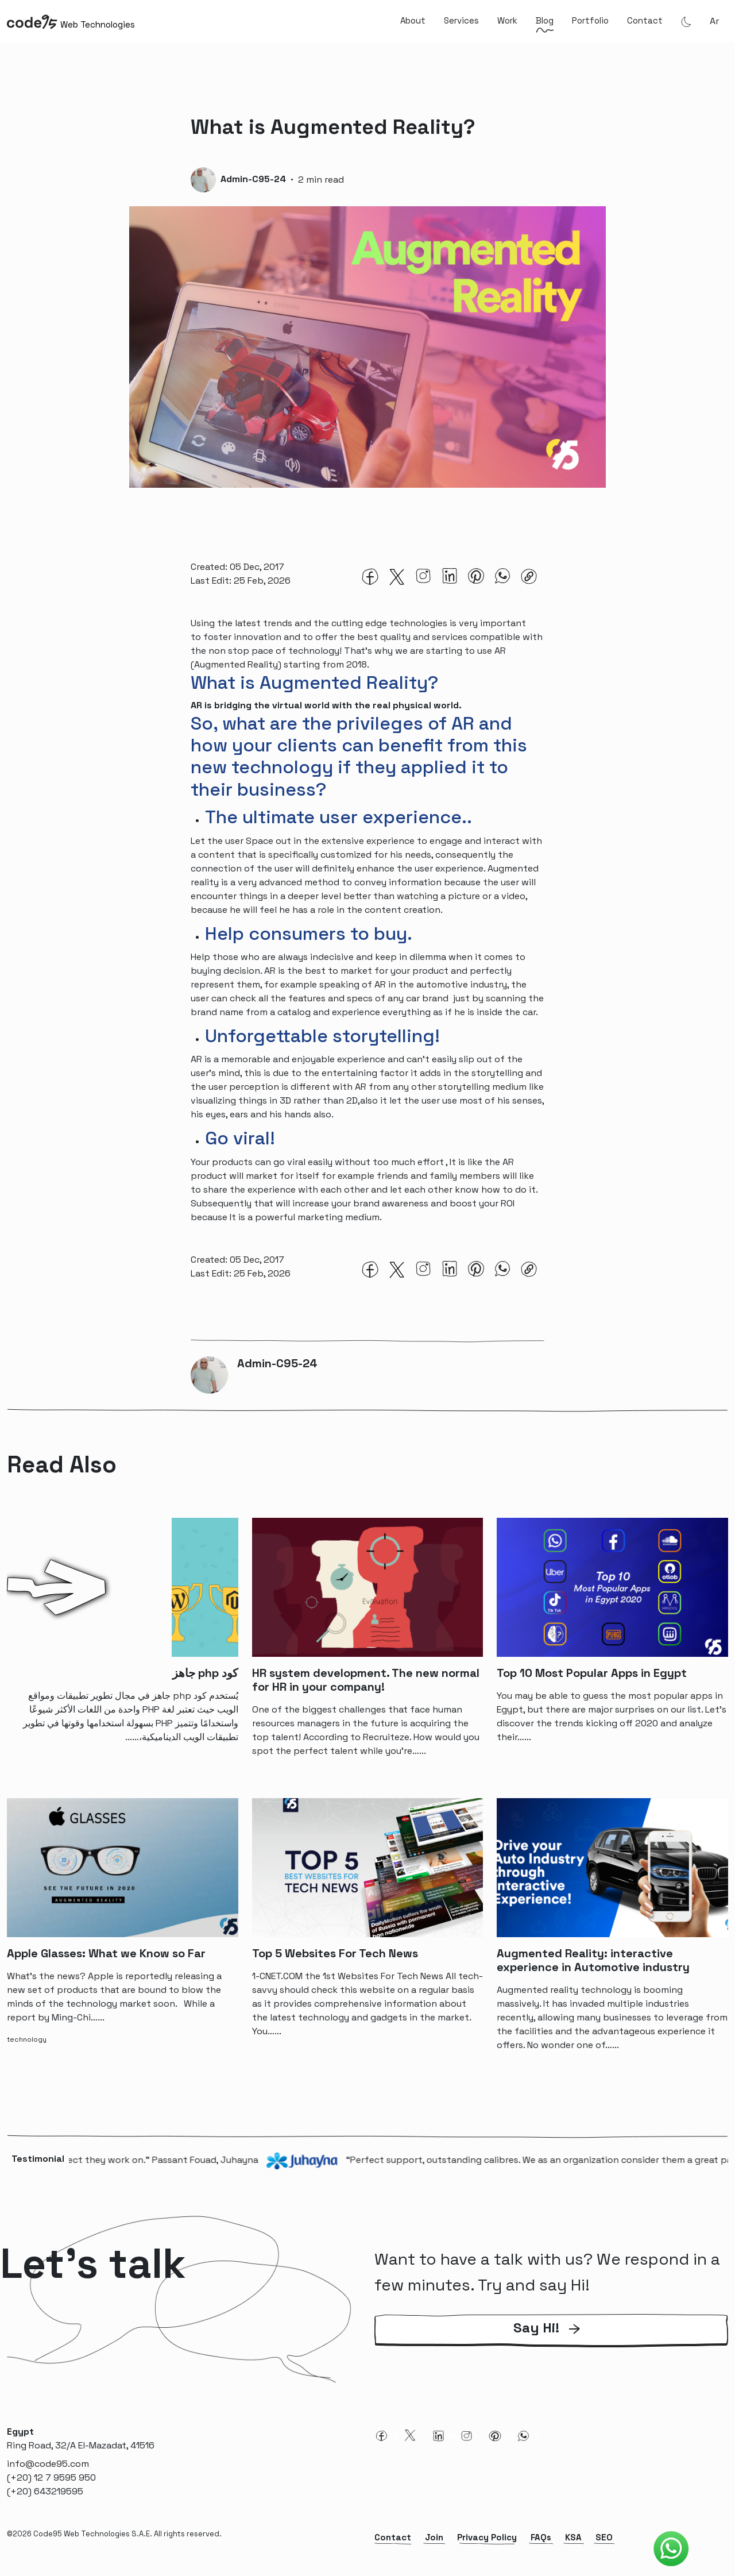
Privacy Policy (487, 2541)
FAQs (541, 2541)
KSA (573, 2541)
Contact (645, 20)
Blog (545, 20)
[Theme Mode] (686, 21)
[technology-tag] (29, 2042)
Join (434, 2541)
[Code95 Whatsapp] (671, 2549)
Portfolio (590, 20)
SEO (604, 2541)
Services (461, 20)
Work (507, 20)
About (412, 20)
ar (714, 21)
